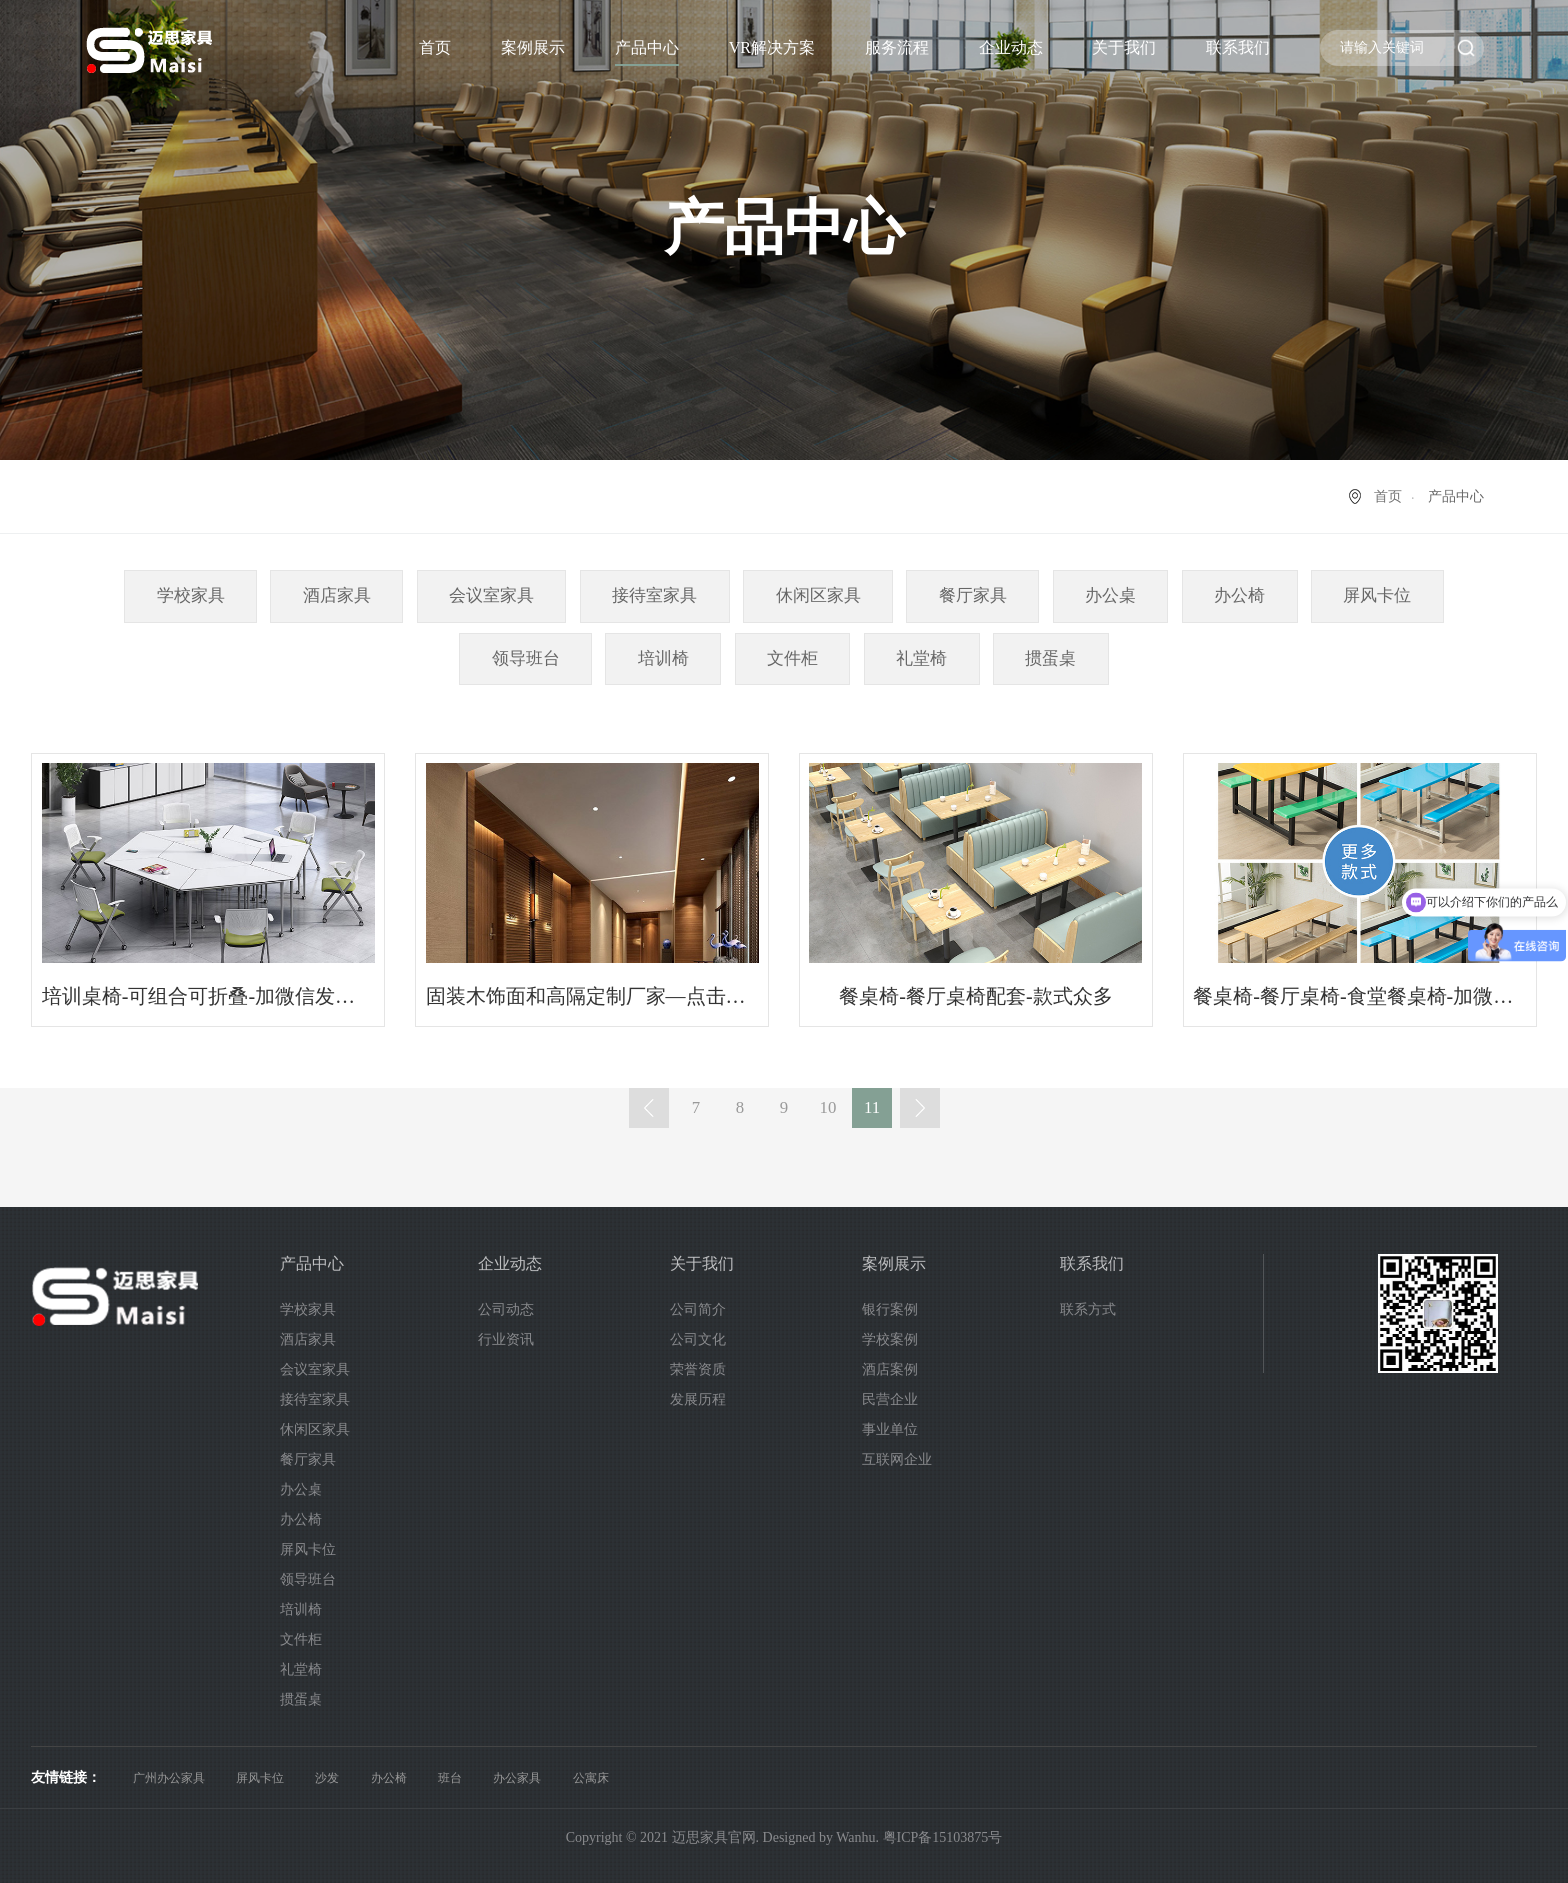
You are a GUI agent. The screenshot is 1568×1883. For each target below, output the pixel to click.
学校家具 (191, 595)
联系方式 (1088, 1309)
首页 (435, 47)
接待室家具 (654, 595)
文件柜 (792, 658)
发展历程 (698, 1399)
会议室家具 (491, 595)
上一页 (649, 1108)
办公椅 (1239, 595)
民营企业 (890, 1399)
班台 (450, 1778)
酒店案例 (890, 1369)
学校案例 (890, 1339)
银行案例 (890, 1309)
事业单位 (890, 1429)
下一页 (920, 1108)
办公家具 (517, 1778)
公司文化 (698, 1339)
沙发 (327, 1778)
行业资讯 (506, 1339)
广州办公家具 (169, 1778)
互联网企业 (897, 1459)
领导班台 (526, 658)
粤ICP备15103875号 (943, 1837)
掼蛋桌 (1050, 658)
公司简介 (698, 1309)
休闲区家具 (818, 595)
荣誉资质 (698, 1369)
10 (828, 1107)
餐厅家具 (973, 595)
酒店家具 (337, 595)
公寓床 (591, 1778)
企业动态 (1011, 47)
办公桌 (1110, 595)
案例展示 (533, 47)
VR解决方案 (772, 47)
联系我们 (1238, 47)
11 (872, 1107)
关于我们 (1124, 47)
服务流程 (897, 47)
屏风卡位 (1377, 595)
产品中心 (647, 47)
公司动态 (506, 1309)
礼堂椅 (921, 658)
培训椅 (663, 658)
